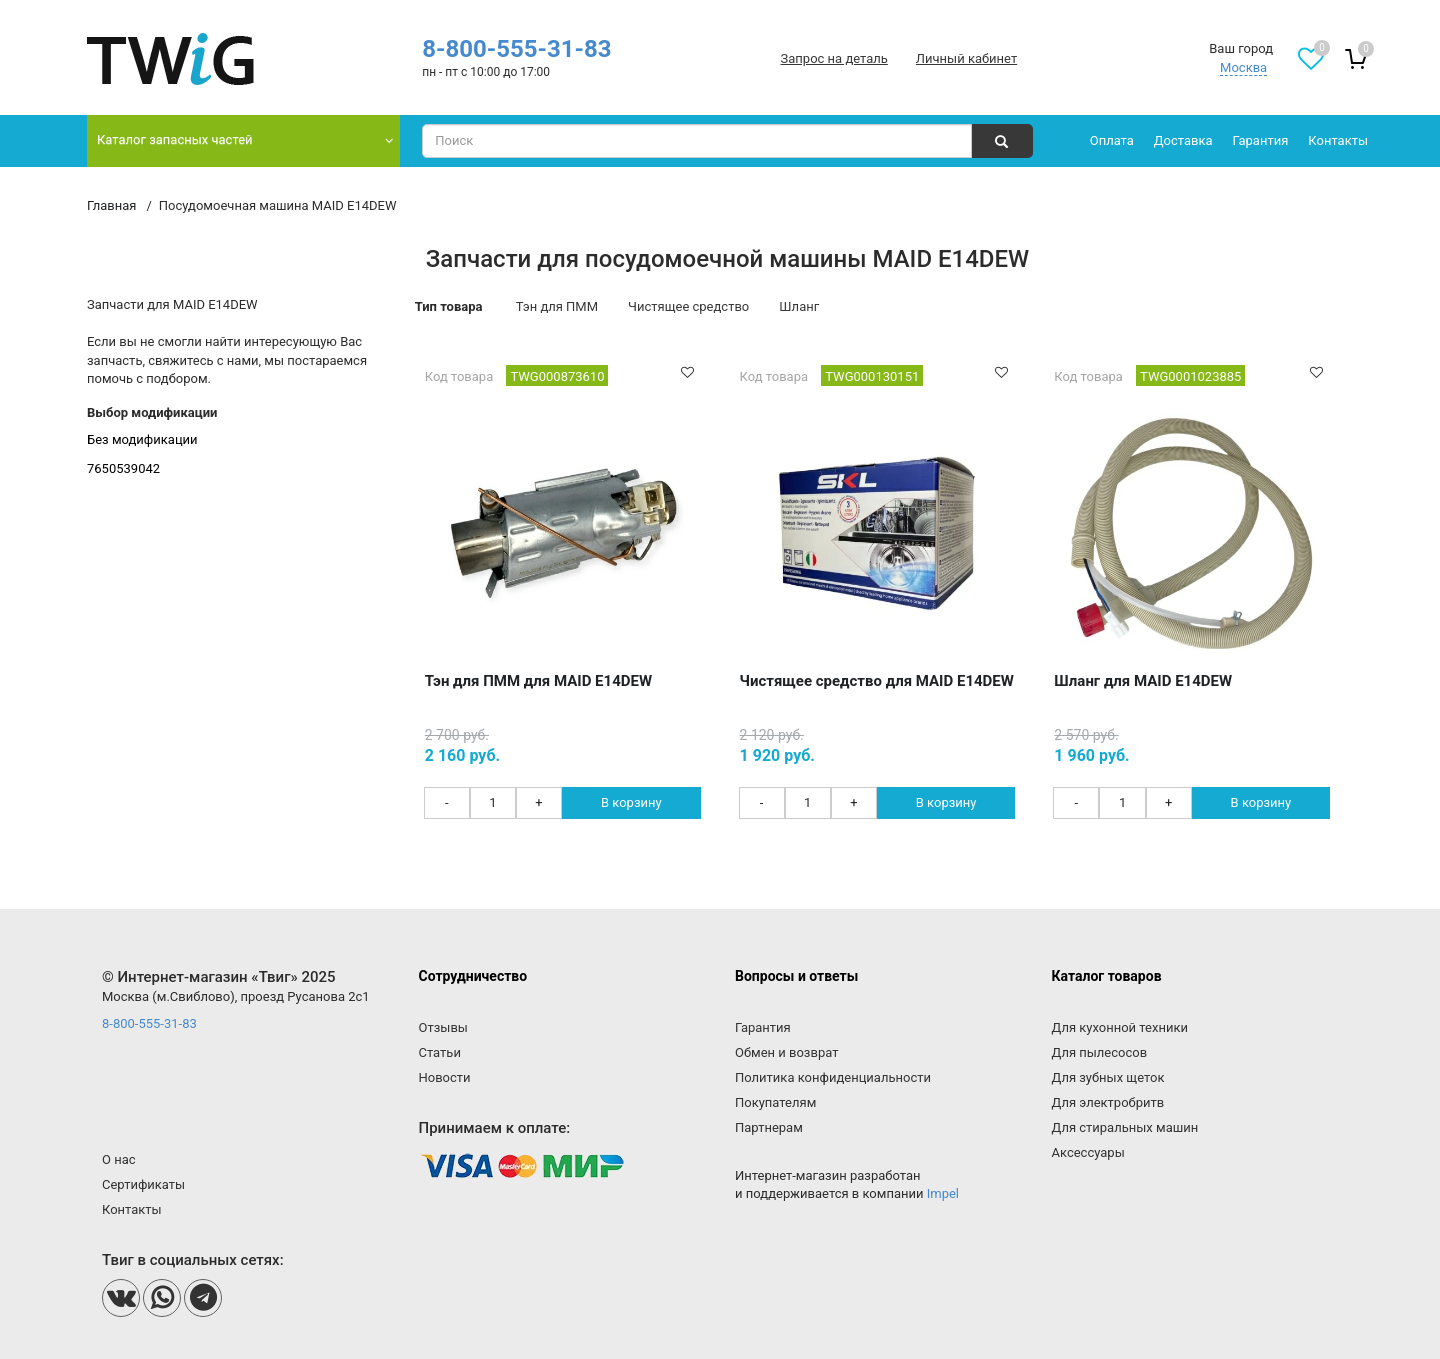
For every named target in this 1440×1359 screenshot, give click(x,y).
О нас (119, 1159)
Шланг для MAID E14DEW (1143, 681)
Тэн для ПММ (557, 306)
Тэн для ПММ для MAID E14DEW (538, 681)
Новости (445, 1077)
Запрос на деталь (834, 58)
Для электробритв (1108, 1102)
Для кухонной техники (1120, 1027)
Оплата (1112, 140)
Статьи (440, 1052)
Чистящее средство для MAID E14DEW (877, 681)
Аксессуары (1088, 1152)
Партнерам (769, 1127)
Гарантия (1261, 140)
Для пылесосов (1100, 1052)
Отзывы (443, 1027)
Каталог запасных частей (175, 139)
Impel (943, 1193)
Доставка (1183, 140)
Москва (1243, 67)
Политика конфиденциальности (833, 1077)
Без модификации (142, 439)
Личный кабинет (966, 58)
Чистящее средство (688, 306)
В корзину (631, 802)
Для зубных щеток (1108, 1077)
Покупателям (775, 1102)
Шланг (799, 306)
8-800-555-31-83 (516, 49)
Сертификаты (143, 1184)
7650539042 (123, 468)
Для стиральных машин (1125, 1127)
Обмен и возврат (786, 1052)
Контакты (1338, 140)
